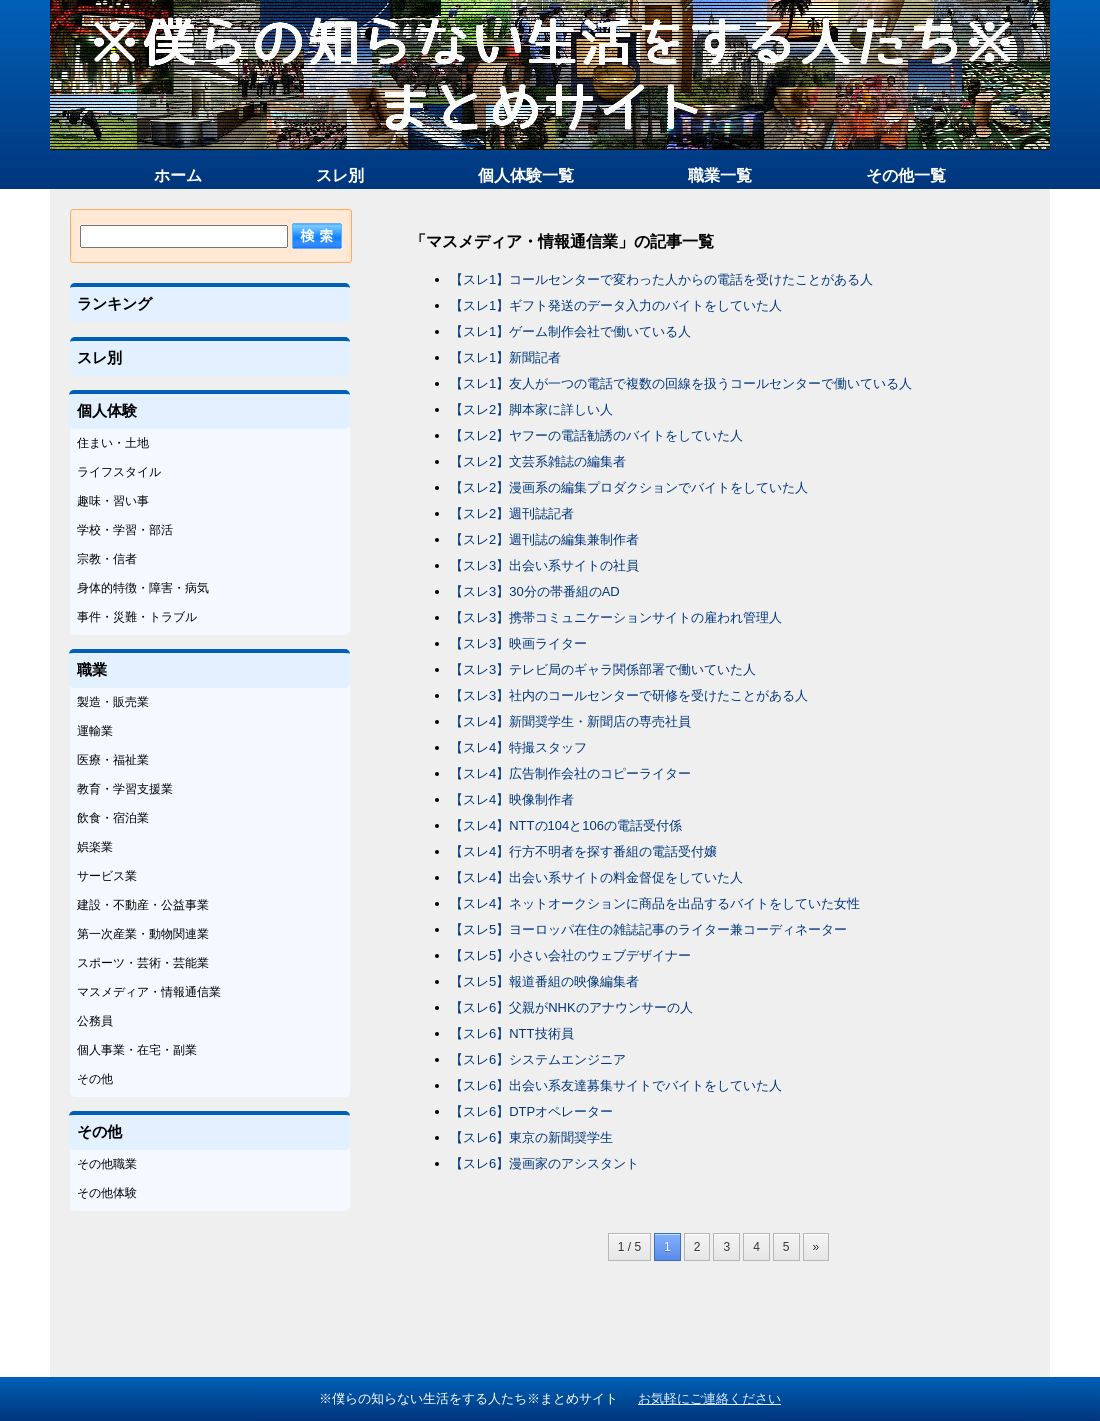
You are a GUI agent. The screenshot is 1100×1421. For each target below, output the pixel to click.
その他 (95, 1079)
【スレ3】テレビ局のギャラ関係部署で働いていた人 (603, 669)
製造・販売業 (113, 702)
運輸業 (95, 731)
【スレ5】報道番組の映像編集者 (544, 981)
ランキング (114, 303)
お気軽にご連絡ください (709, 1398)
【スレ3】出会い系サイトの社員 (544, 565)
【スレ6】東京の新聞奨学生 (531, 1137)
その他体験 (107, 1193)
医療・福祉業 (113, 760)
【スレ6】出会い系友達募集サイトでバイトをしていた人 (616, 1085)
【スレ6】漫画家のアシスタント (544, 1163)
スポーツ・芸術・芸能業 (143, 963)
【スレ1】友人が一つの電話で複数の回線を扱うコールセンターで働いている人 (681, 383)
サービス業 (107, 876)
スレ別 (340, 175)
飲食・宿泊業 (113, 818)
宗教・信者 (107, 559)
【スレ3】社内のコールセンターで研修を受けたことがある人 (629, 695)
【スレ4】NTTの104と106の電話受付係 (566, 825)
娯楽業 (95, 847)
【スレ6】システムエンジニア (538, 1059)
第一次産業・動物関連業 (143, 934)
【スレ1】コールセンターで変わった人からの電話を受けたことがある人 (661, 279)
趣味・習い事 (113, 501)
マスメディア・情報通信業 (149, 992)
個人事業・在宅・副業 (137, 1050)
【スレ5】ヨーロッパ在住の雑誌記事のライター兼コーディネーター (648, 929)
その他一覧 (906, 175)
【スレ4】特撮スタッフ (518, 747)
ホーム (178, 175)
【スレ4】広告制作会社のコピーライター (570, 773)
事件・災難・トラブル (137, 617)
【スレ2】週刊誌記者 (512, 513)
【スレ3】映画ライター (518, 643)
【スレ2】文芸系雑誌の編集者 (538, 461)
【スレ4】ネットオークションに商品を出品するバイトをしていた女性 (655, 903)
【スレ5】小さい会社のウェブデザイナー (570, 955)
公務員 (95, 1021)
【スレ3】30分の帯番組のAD (535, 591)
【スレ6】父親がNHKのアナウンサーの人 (571, 1007)
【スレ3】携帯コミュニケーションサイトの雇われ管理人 (616, 617)
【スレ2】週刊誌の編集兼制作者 (544, 539)
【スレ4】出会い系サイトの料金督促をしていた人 (596, 877)
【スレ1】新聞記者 (505, 357)
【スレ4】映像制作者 (512, 799)
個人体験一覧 (526, 175)
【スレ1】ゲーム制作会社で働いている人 (570, 331)
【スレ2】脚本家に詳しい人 (531, 409)
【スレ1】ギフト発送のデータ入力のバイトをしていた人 (616, 305)
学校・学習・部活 (125, 530)
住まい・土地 (113, 443)
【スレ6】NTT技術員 (512, 1033)
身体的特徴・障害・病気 (143, 588)
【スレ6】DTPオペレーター (531, 1111)
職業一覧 (720, 175)
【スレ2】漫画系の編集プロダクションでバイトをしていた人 (629, 487)
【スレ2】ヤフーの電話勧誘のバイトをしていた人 (596, 435)
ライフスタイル (119, 472)
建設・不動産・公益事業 (143, 905)
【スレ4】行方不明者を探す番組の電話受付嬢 (583, 851)
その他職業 (107, 1164)
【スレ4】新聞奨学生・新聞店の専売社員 (570, 721)
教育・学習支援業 (125, 789)
